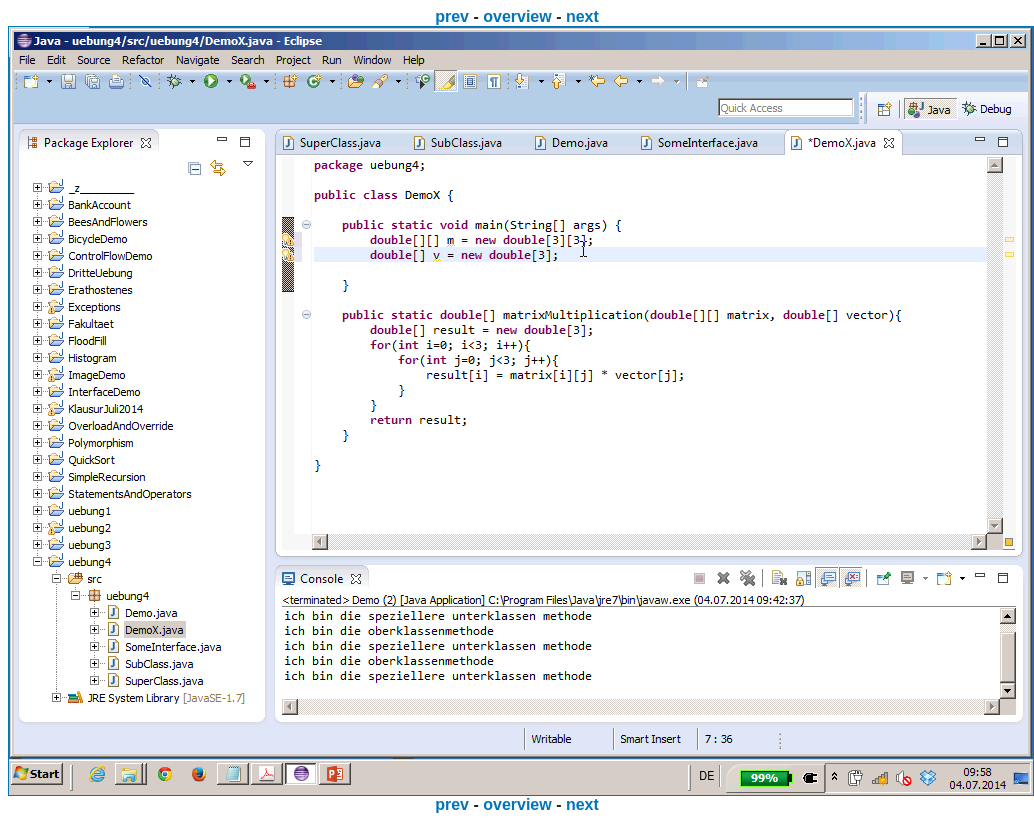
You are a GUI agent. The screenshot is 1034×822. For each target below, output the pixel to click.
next (582, 16)
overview (517, 16)
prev (452, 16)
